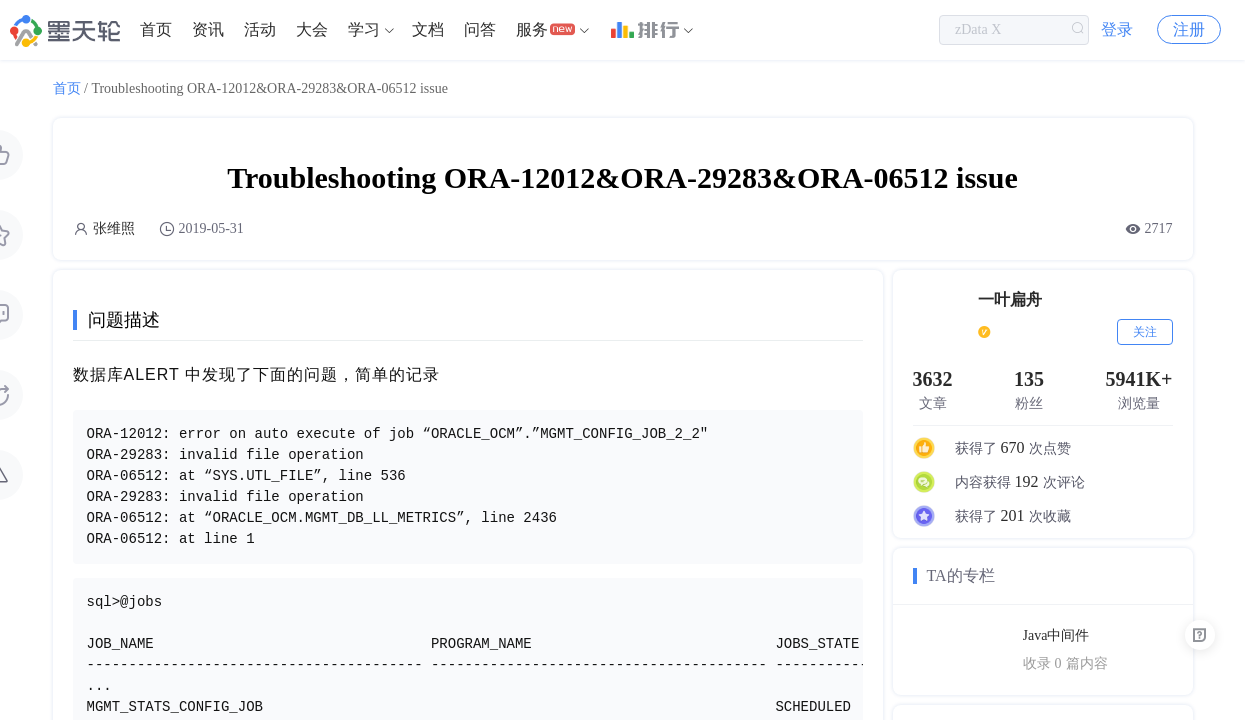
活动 (260, 29)
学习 (364, 29)
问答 (480, 29)
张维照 (114, 228)
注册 (1189, 29)
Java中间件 (1056, 635)
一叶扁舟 (1010, 299)
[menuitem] (156, 30)
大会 (312, 29)
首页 (156, 29)
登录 (1117, 29)
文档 (428, 29)
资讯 (208, 29)
